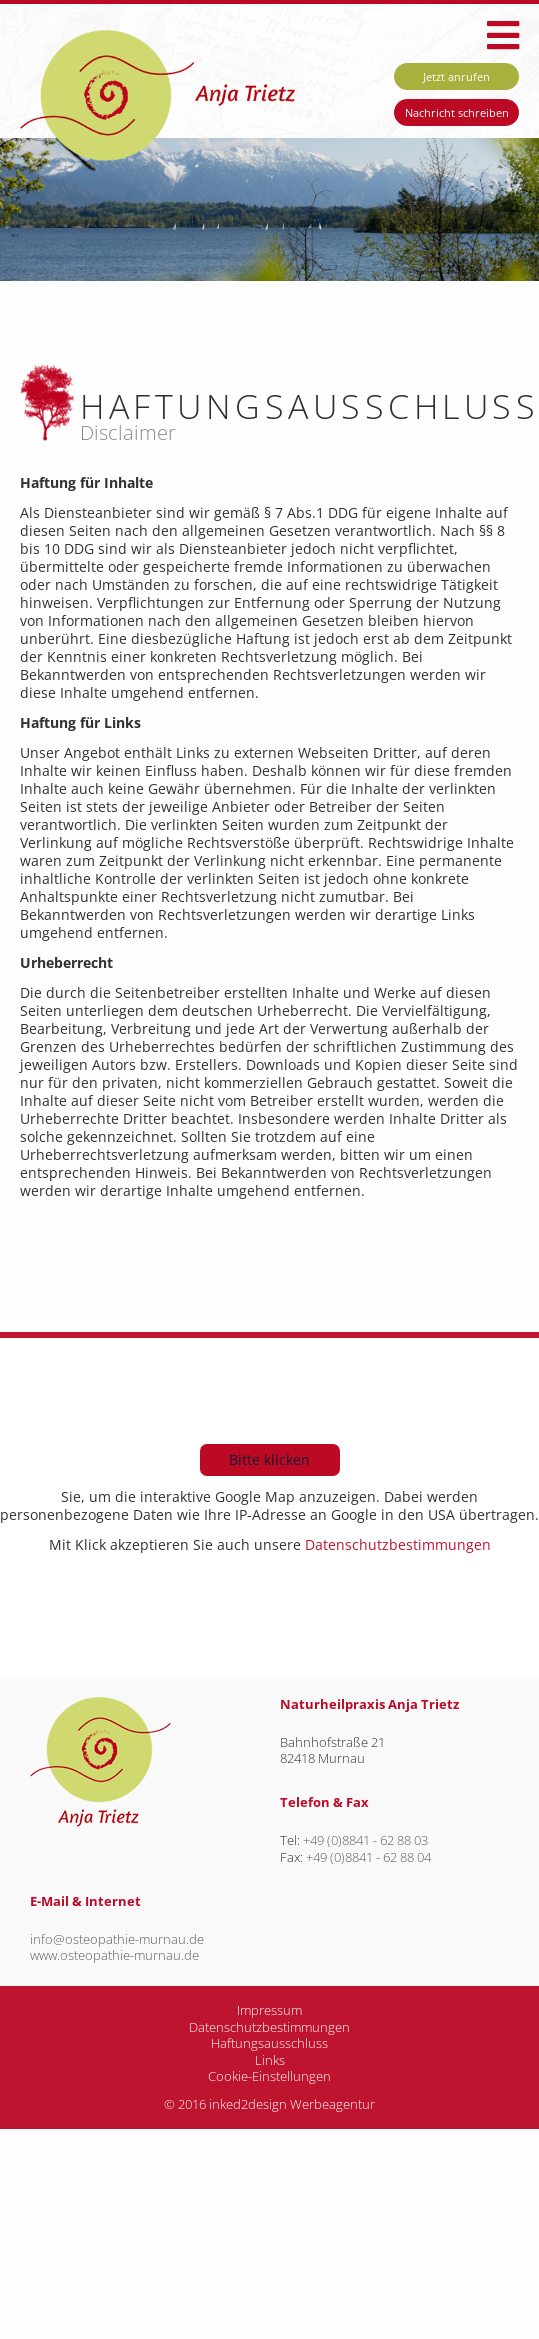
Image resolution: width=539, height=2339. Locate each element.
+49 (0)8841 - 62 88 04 (368, 1857)
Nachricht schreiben (457, 112)
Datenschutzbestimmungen (396, 1544)
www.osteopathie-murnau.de (114, 1955)
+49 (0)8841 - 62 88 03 (365, 1840)
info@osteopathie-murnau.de (117, 1939)
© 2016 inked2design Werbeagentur (269, 2104)
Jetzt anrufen (456, 76)
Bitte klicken (269, 1459)
